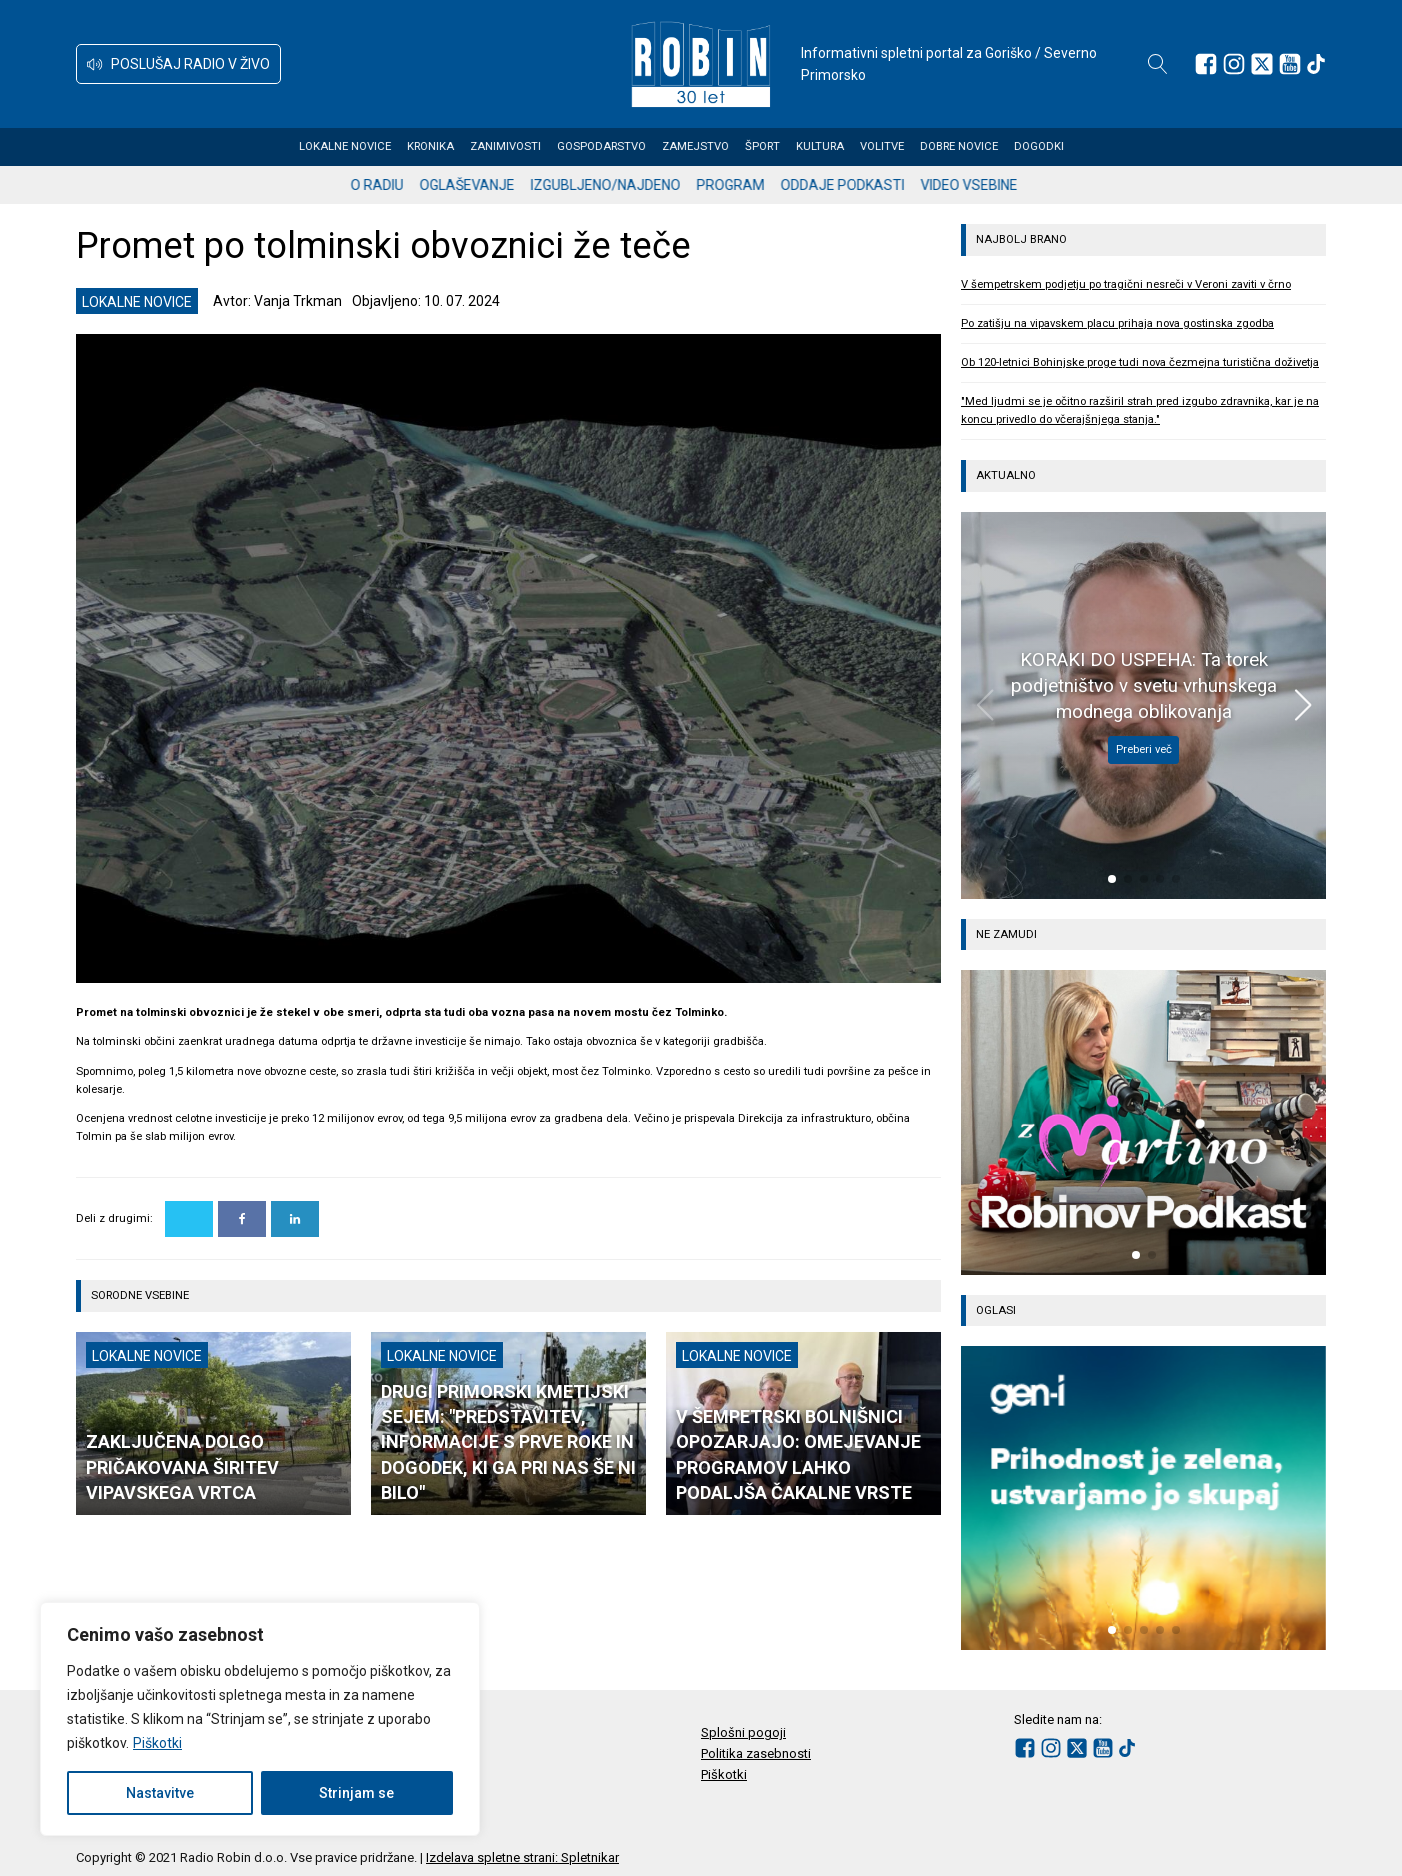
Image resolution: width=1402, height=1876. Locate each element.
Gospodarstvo (621, 146)
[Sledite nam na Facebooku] (1206, 64)
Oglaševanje (484, 185)
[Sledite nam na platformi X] (1262, 64)
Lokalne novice (365, 146)
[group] (1143, 1122)
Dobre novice (979, 146)
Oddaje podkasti (860, 185)
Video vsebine (986, 185)
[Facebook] (242, 1219)
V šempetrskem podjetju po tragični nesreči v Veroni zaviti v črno (1126, 284)
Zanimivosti (525, 146)
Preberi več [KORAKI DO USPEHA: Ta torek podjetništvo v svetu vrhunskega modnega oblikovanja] (1144, 749)
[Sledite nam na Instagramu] (1234, 64)
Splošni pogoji (743, 1732)
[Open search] (1158, 64)
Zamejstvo (715, 146)
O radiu (394, 185)
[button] (178, 64)
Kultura (840, 146)
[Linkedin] (295, 1219)
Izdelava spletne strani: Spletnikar (522, 1857)
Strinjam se (356, 1793)
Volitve (902, 146)
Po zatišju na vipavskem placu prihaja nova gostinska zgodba (1117, 323)
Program (748, 185)
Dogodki (1059, 146)
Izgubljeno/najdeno (623, 185)
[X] (189, 1219)
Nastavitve (160, 1793)
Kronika (450, 146)
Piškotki (157, 1743)
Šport (782, 146)
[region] (260, 1719)
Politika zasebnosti (756, 1753)
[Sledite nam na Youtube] (1290, 64)
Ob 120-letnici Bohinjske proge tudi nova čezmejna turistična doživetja (1140, 362)
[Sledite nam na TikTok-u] (1316, 64)
